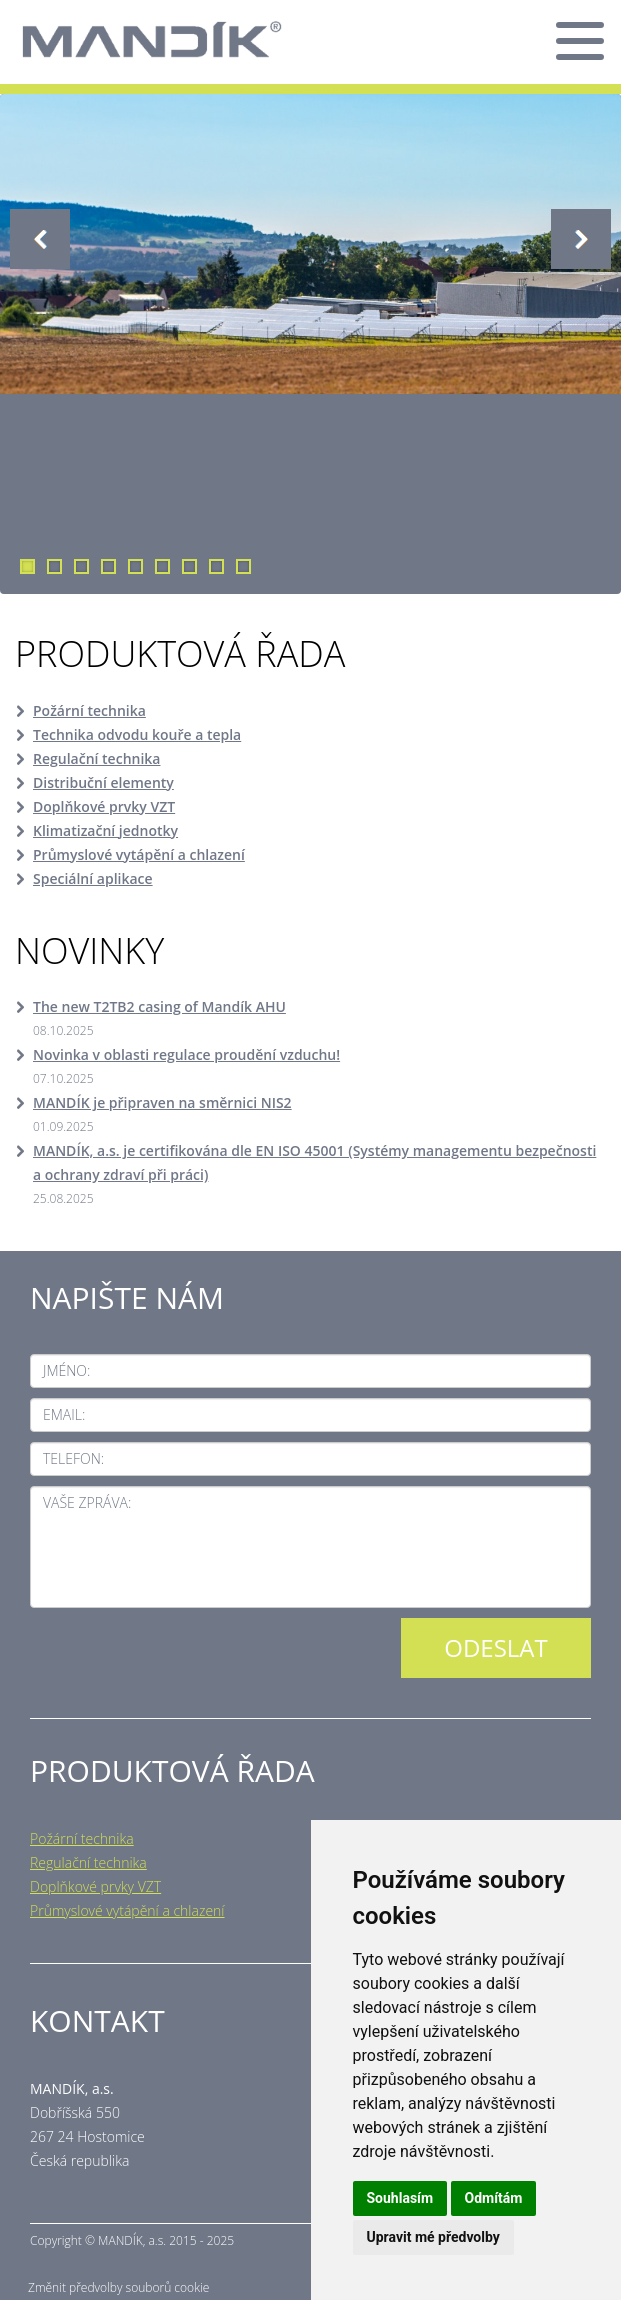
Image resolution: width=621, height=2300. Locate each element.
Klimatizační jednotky (105, 830)
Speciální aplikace (93, 878)
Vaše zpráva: (87, 1502)
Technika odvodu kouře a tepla (137, 734)
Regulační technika (96, 758)
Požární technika (89, 710)
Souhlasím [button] (400, 2198)
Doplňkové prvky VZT (104, 806)
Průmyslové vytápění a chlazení (139, 854)
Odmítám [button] (494, 2198)
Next (581, 239)
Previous (40, 239)
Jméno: (66, 1370)
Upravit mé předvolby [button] (433, 2237)
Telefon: (73, 1458)
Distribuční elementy (103, 782)
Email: (64, 1414)
